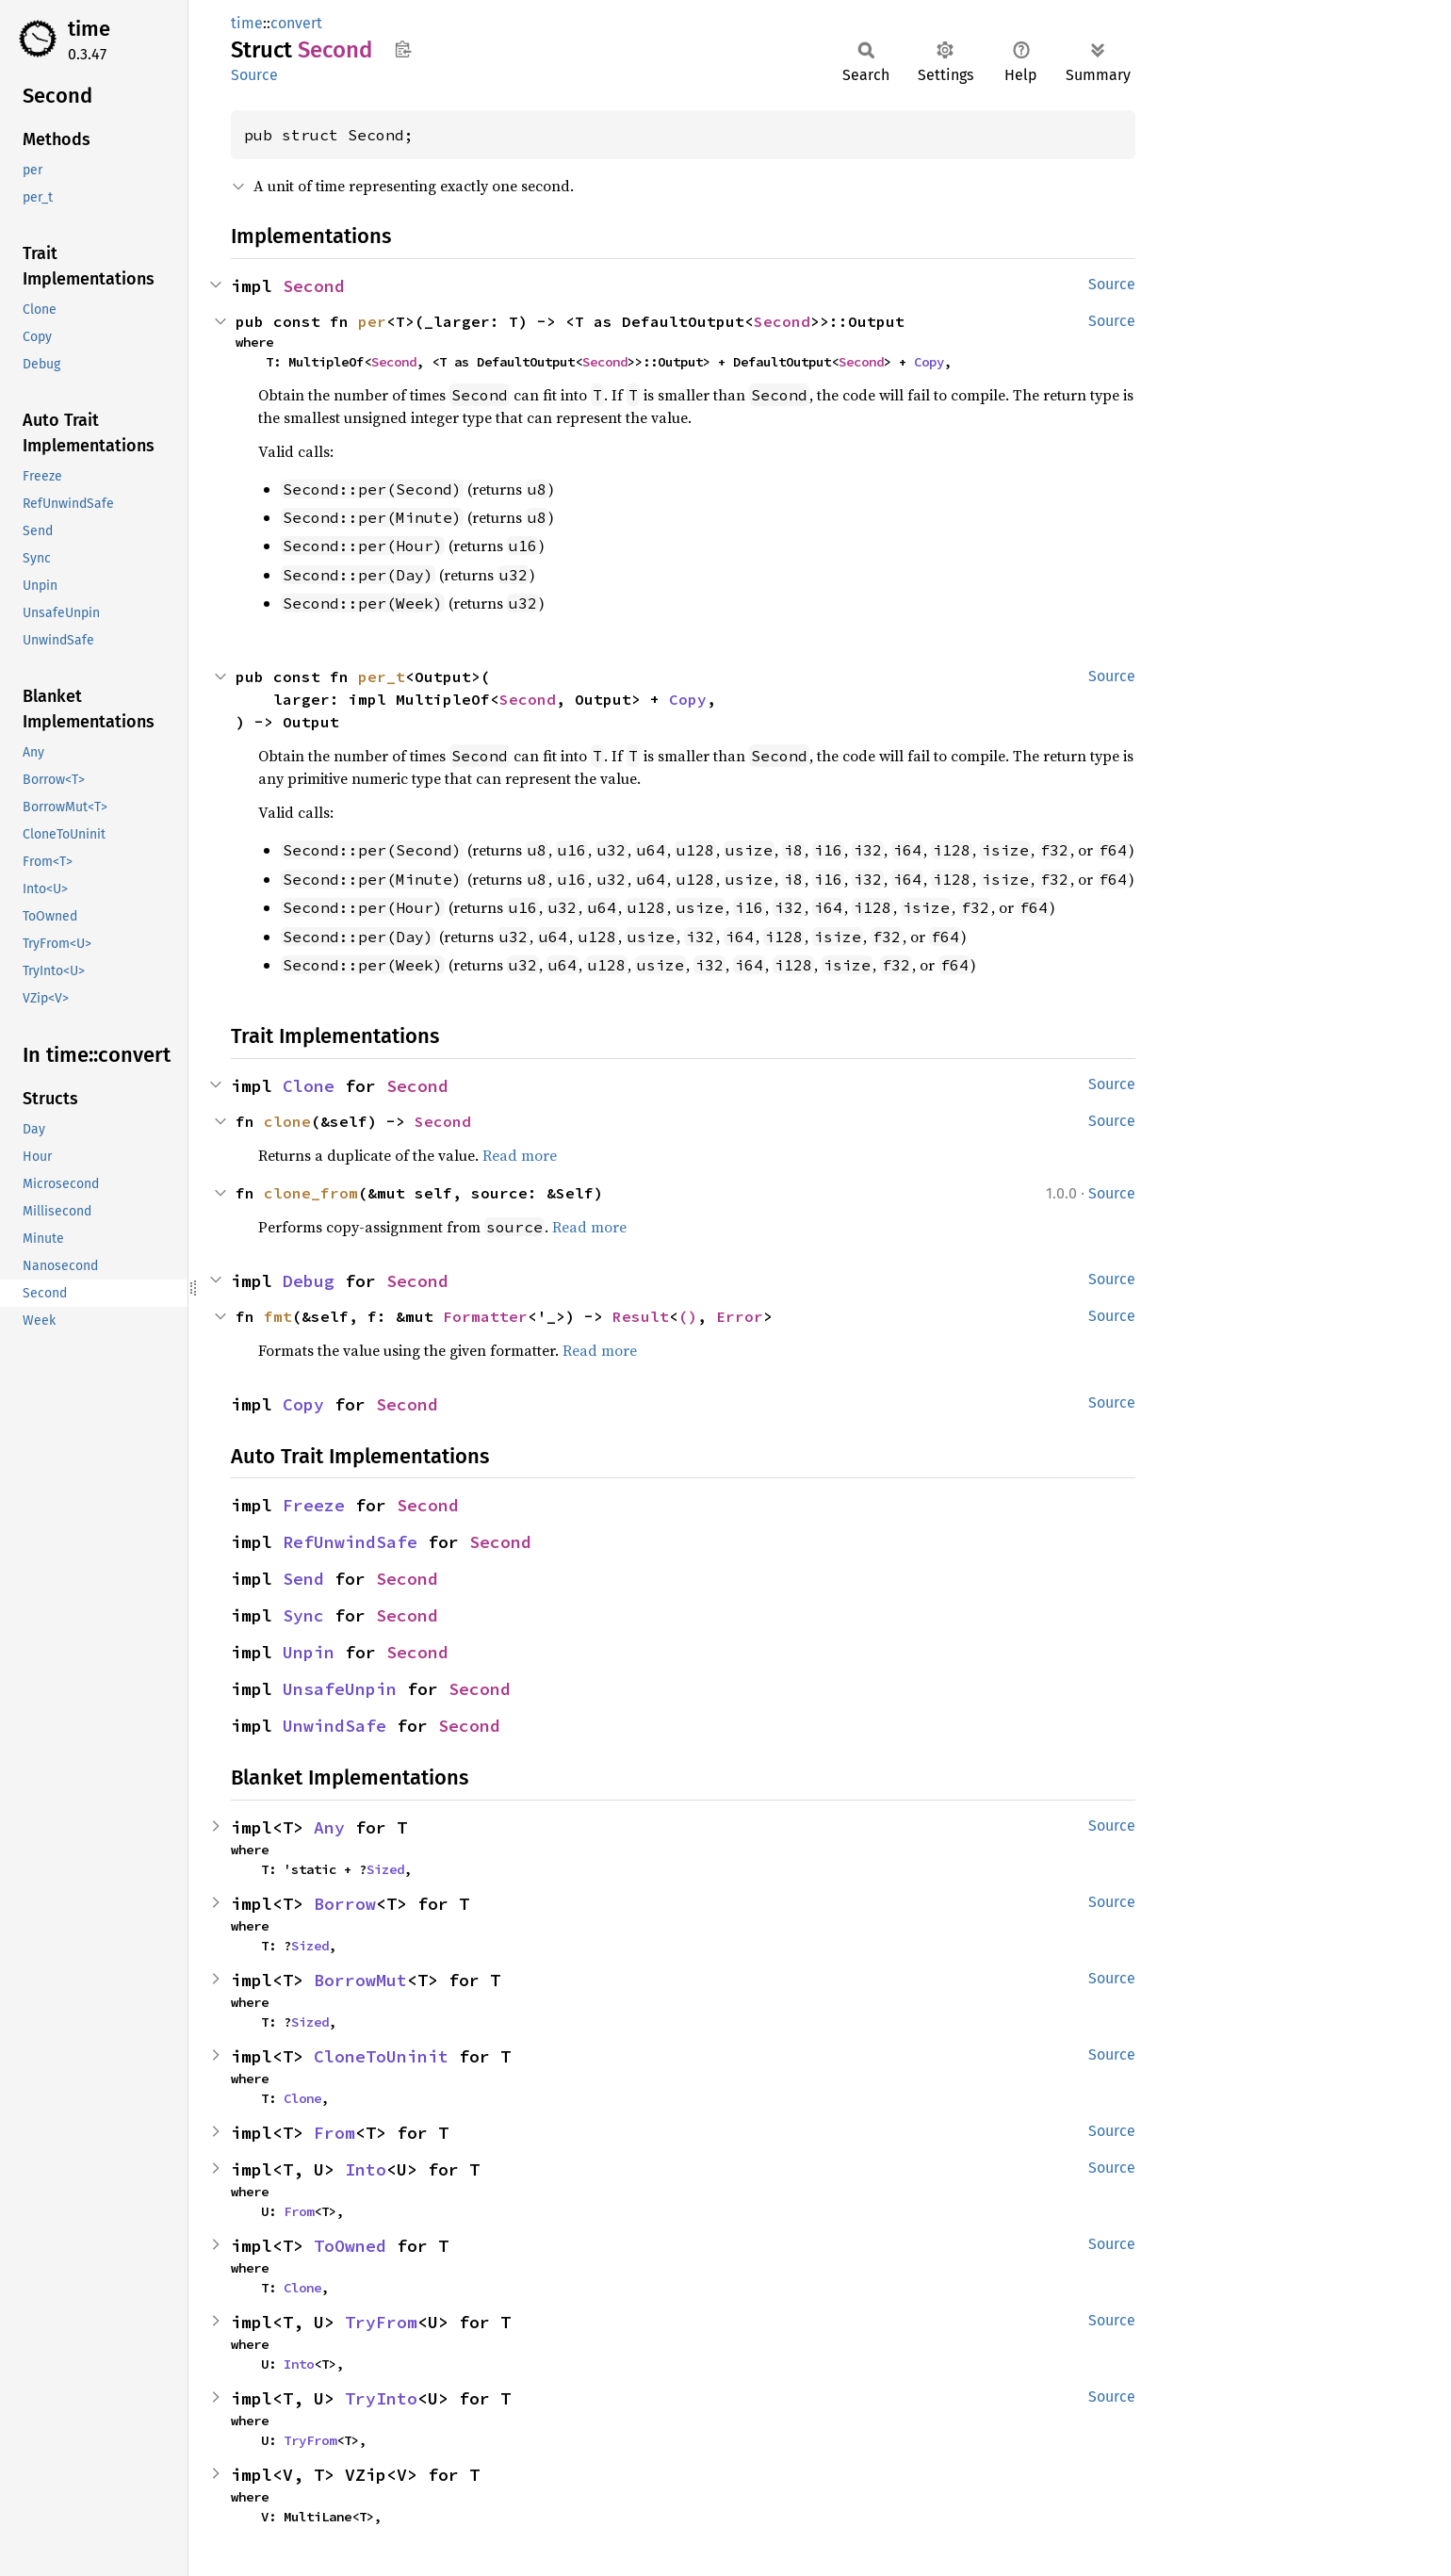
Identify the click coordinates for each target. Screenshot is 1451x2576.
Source (254, 75)
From (334, 2133)
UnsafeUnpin (340, 1689)
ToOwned (350, 2246)
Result (640, 1316)
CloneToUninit (381, 2056)
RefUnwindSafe (350, 1542)
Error (739, 1316)
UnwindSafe (334, 1725)
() (687, 1316)
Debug (308, 1281)
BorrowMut (360, 1980)
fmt (278, 1316)
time (89, 28)
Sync (303, 1615)
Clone (308, 1086)
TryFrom (381, 2322)
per (372, 321)
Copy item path (402, 49)
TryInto (381, 2398)
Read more (519, 1155)
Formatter (485, 1316)
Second (314, 286)
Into (365, 2169)
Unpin (308, 1652)
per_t (381, 676)
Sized (385, 1869)
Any (329, 1827)
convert (296, 23)
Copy (929, 361)
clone (287, 1121)
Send (303, 1579)
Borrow (345, 1904)
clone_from (311, 1192)
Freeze (314, 1505)
